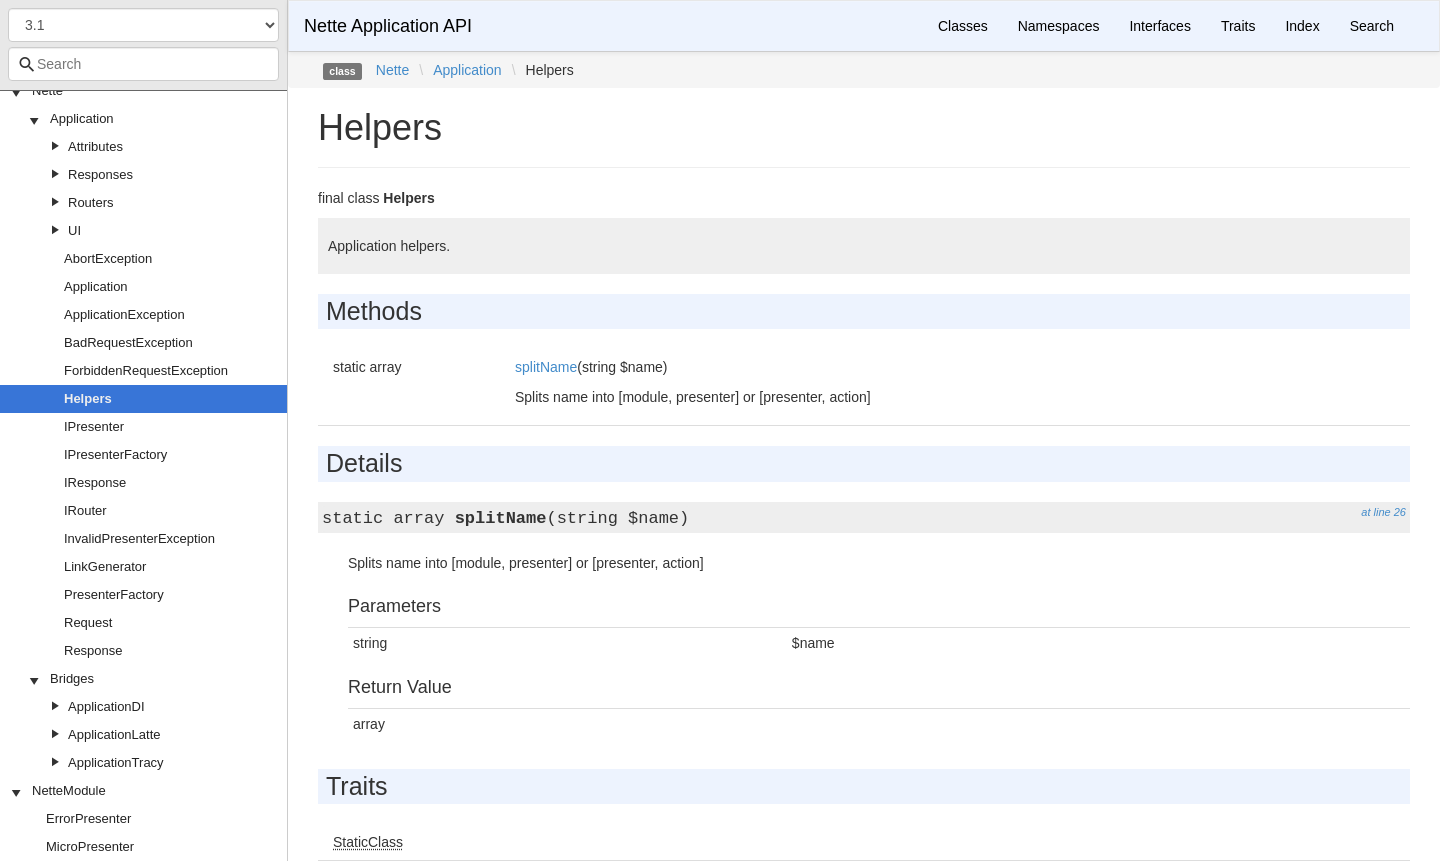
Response (93, 650)
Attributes (95, 146)
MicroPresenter (90, 846)
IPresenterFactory (115, 454)
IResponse (95, 482)
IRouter (85, 510)
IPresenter (94, 426)
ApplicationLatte (114, 734)
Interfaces (1159, 26)
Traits (1238, 26)
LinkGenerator (105, 566)
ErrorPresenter (88, 818)
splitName (546, 367)
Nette (47, 90)
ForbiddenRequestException (146, 370)
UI (74, 230)
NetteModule (69, 790)
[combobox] (143, 64)
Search (1372, 26)
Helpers (88, 398)
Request (88, 622)
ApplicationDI (106, 706)
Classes (963, 26)
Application (82, 118)
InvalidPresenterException (139, 538)
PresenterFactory (114, 594)
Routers (91, 202)
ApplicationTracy (116, 762)
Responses (100, 174)
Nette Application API (388, 26)
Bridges (72, 678)
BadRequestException (128, 342)
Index (1302, 26)
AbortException (108, 258)
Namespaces (1059, 26)
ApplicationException (124, 314)
